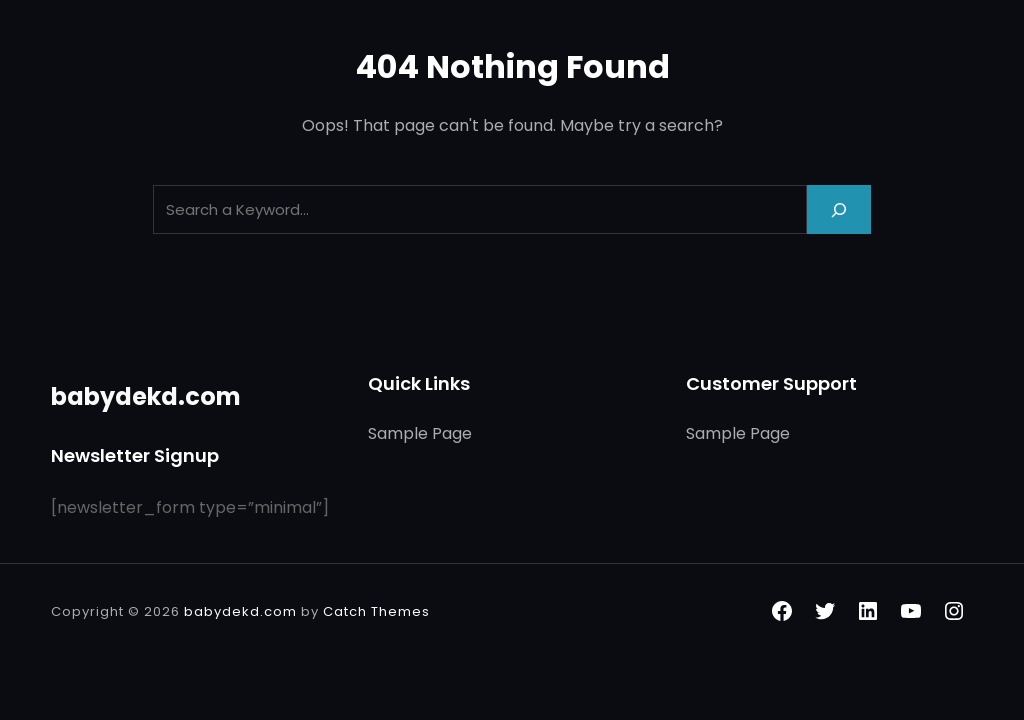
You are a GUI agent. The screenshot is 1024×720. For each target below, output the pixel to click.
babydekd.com (146, 396)
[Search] (839, 209)
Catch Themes (376, 611)
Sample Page (420, 433)
